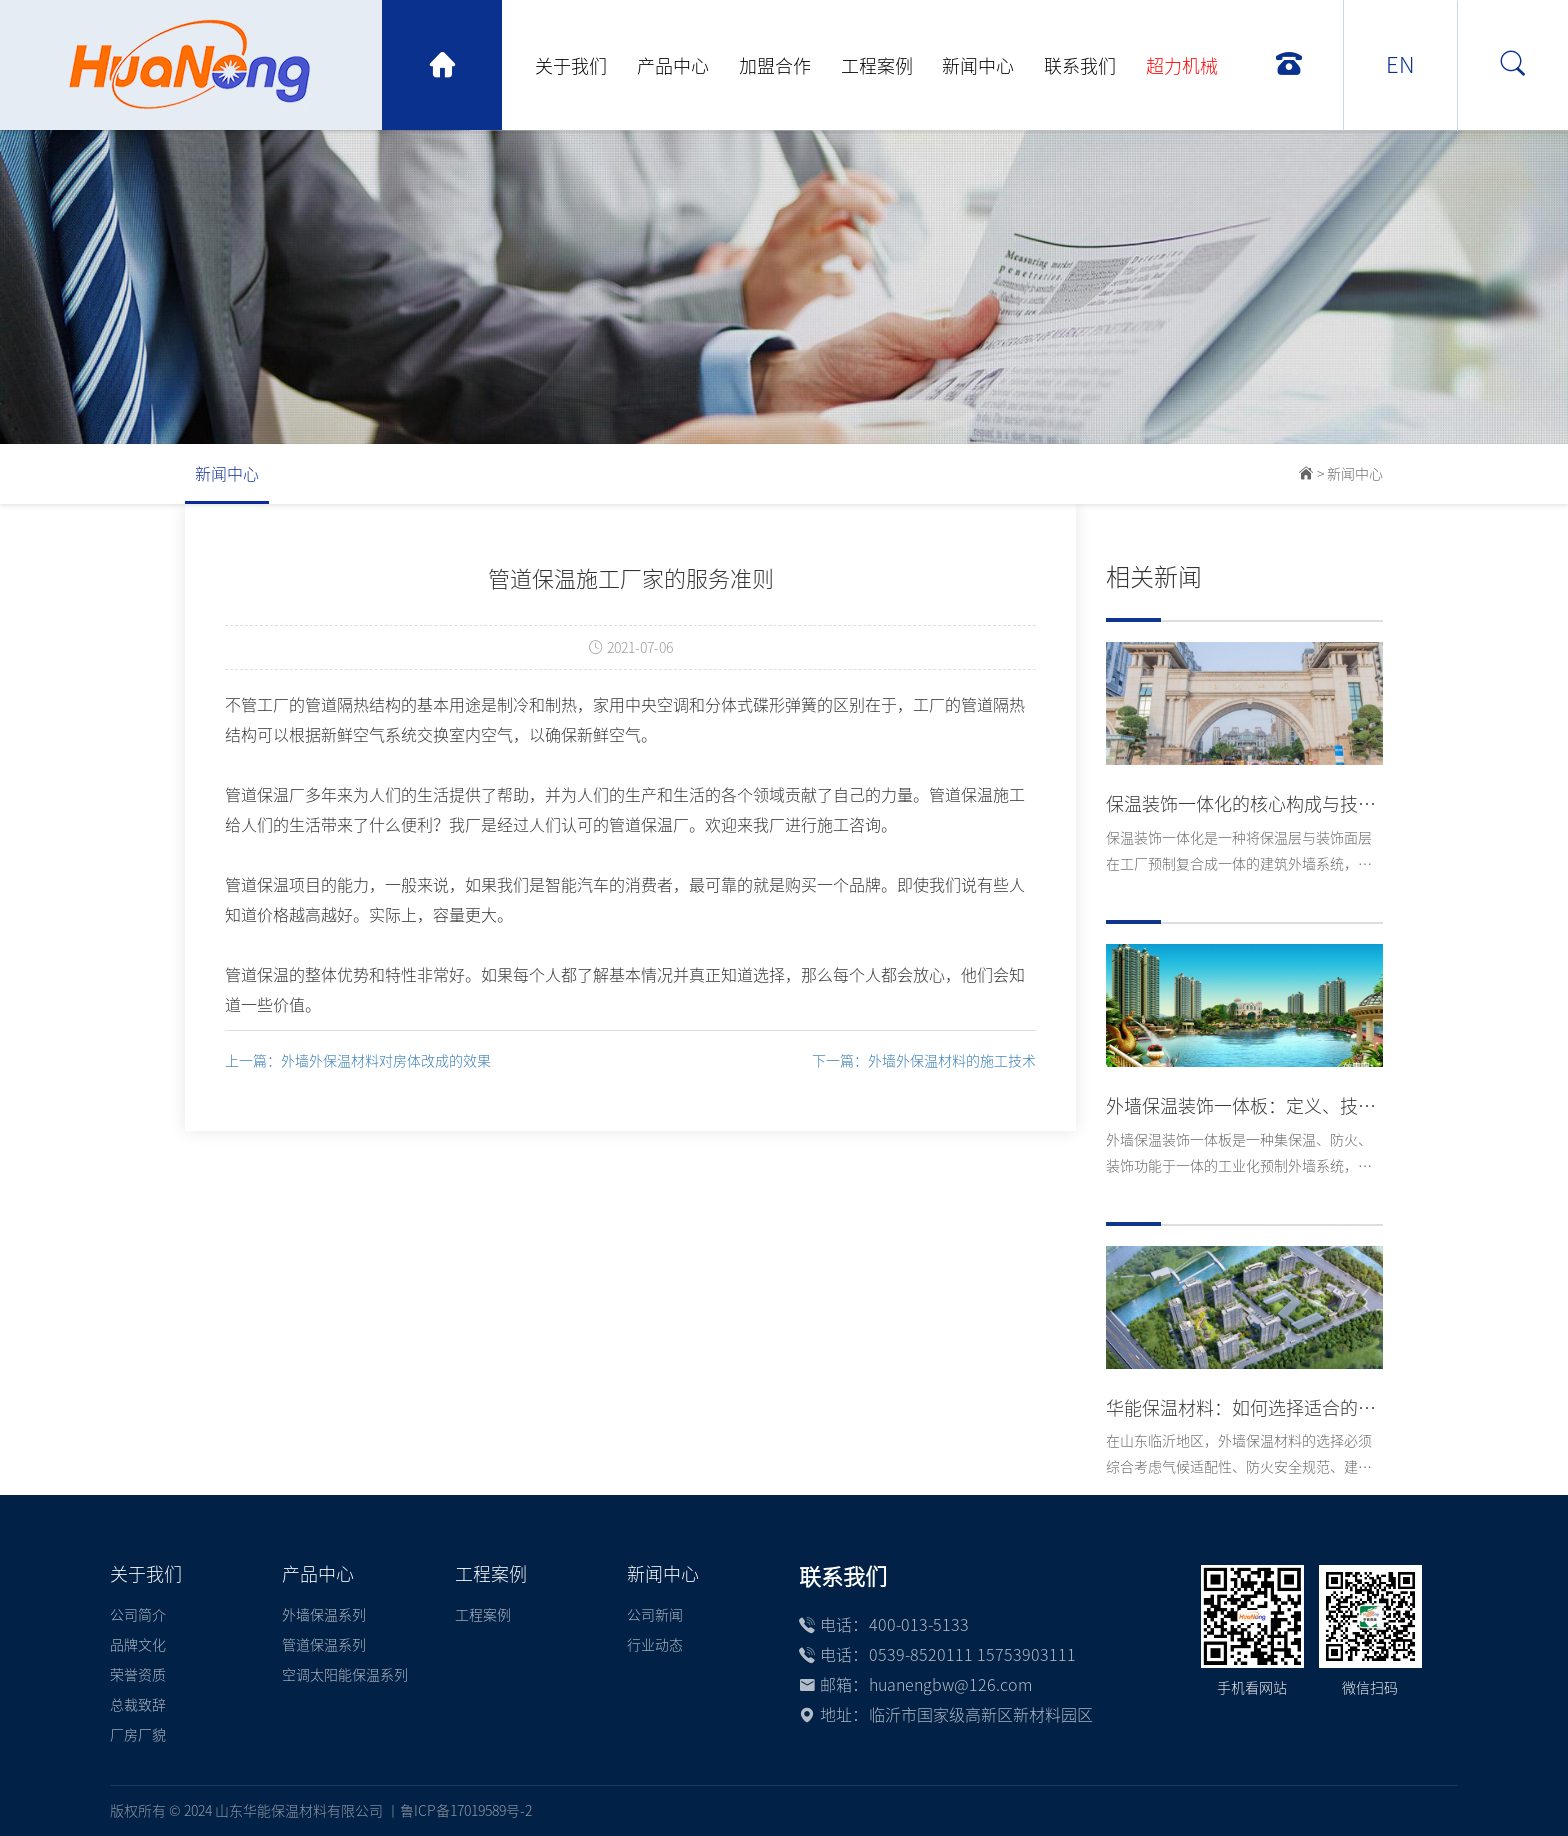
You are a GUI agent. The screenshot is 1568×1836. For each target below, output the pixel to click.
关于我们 (571, 66)
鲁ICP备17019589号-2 (466, 1811)
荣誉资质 (138, 1675)
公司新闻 (655, 1615)
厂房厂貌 (138, 1735)
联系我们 (1080, 66)
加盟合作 (775, 66)
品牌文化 (138, 1645)
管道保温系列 (324, 1645)
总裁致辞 (138, 1705)
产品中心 (673, 66)
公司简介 (138, 1615)
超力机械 (1182, 66)
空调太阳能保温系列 (345, 1675)
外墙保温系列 (324, 1615)
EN (1400, 65)
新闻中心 (978, 66)
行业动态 (655, 1645)
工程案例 (877, 66)
